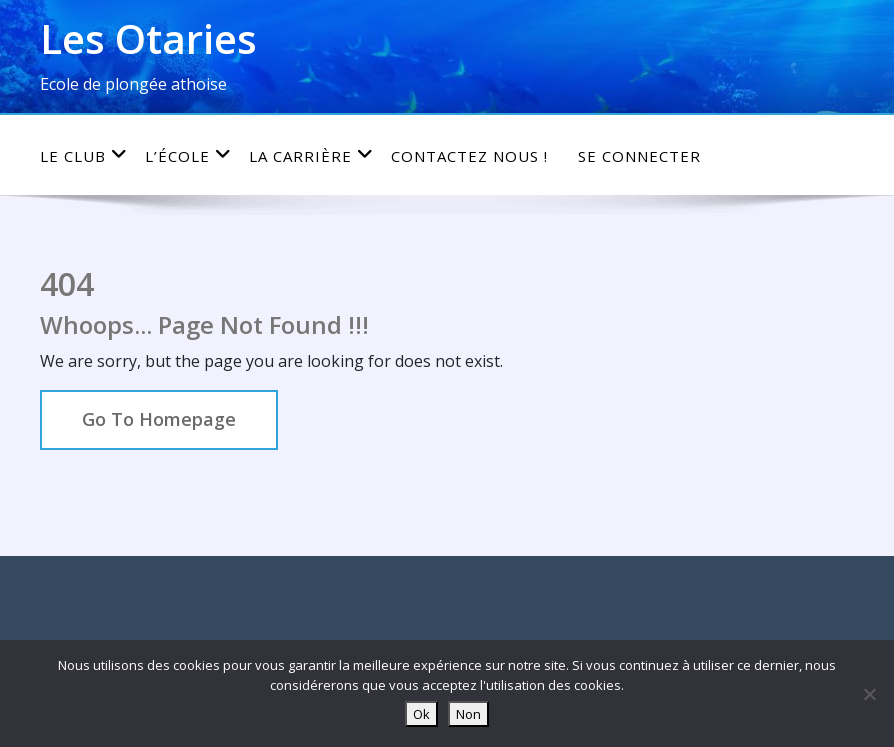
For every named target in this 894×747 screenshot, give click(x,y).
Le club (84, 155)
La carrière (311, 155)
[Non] (869, 694)
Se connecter (639, 156)
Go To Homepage (159, 419)
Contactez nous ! (469, 156)
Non (468, 714)
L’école (188, 155)
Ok (421, 714)
